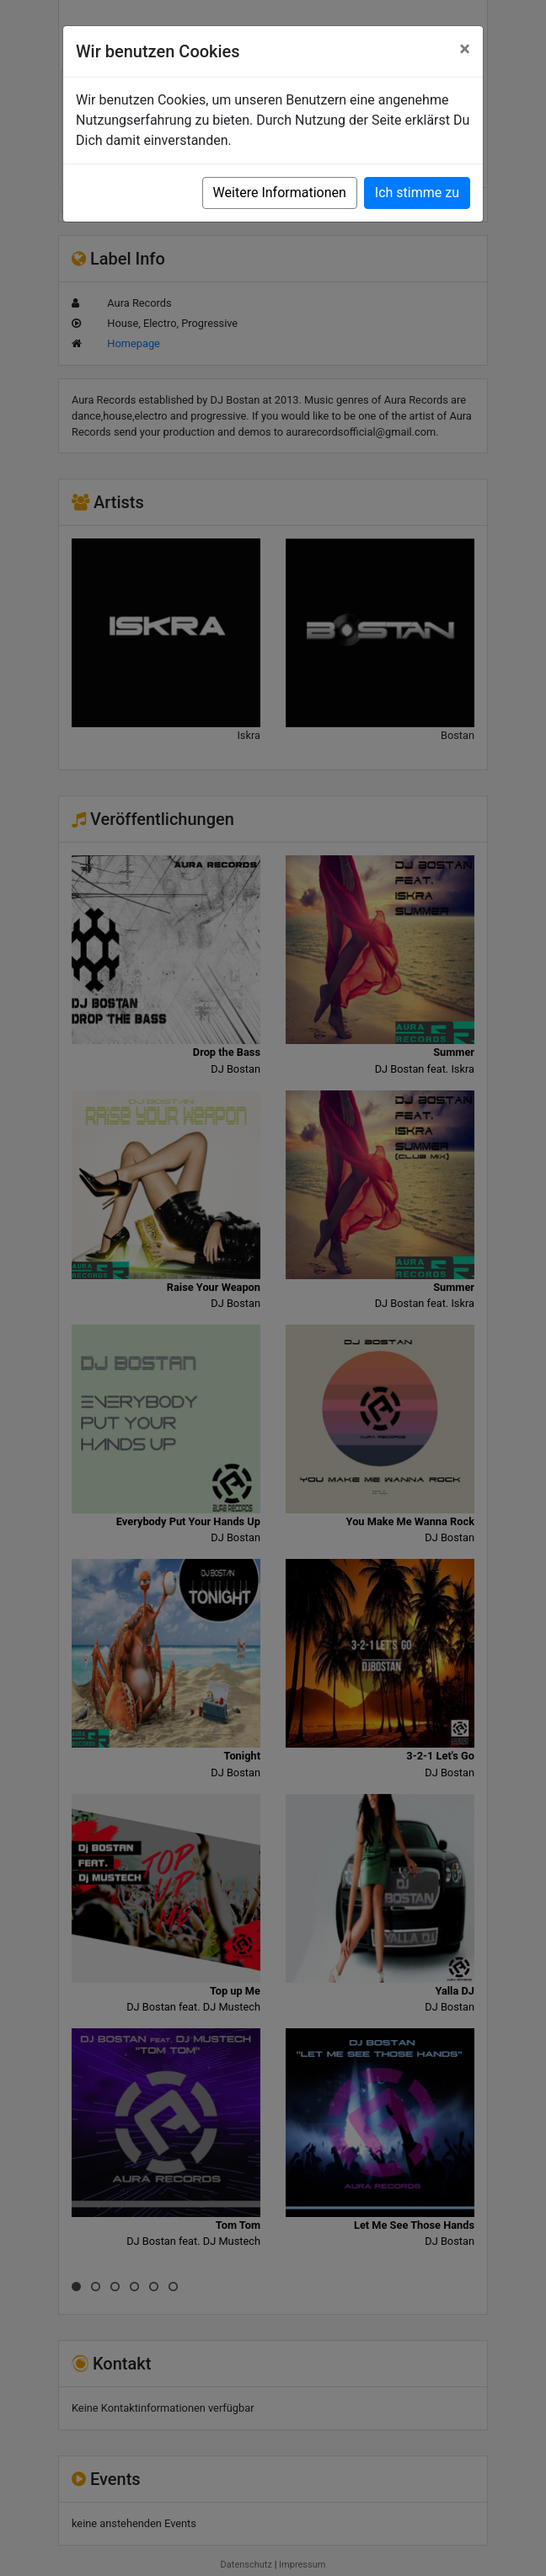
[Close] (465, 49)
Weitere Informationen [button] (279, 193)
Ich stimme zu (417, 193)
